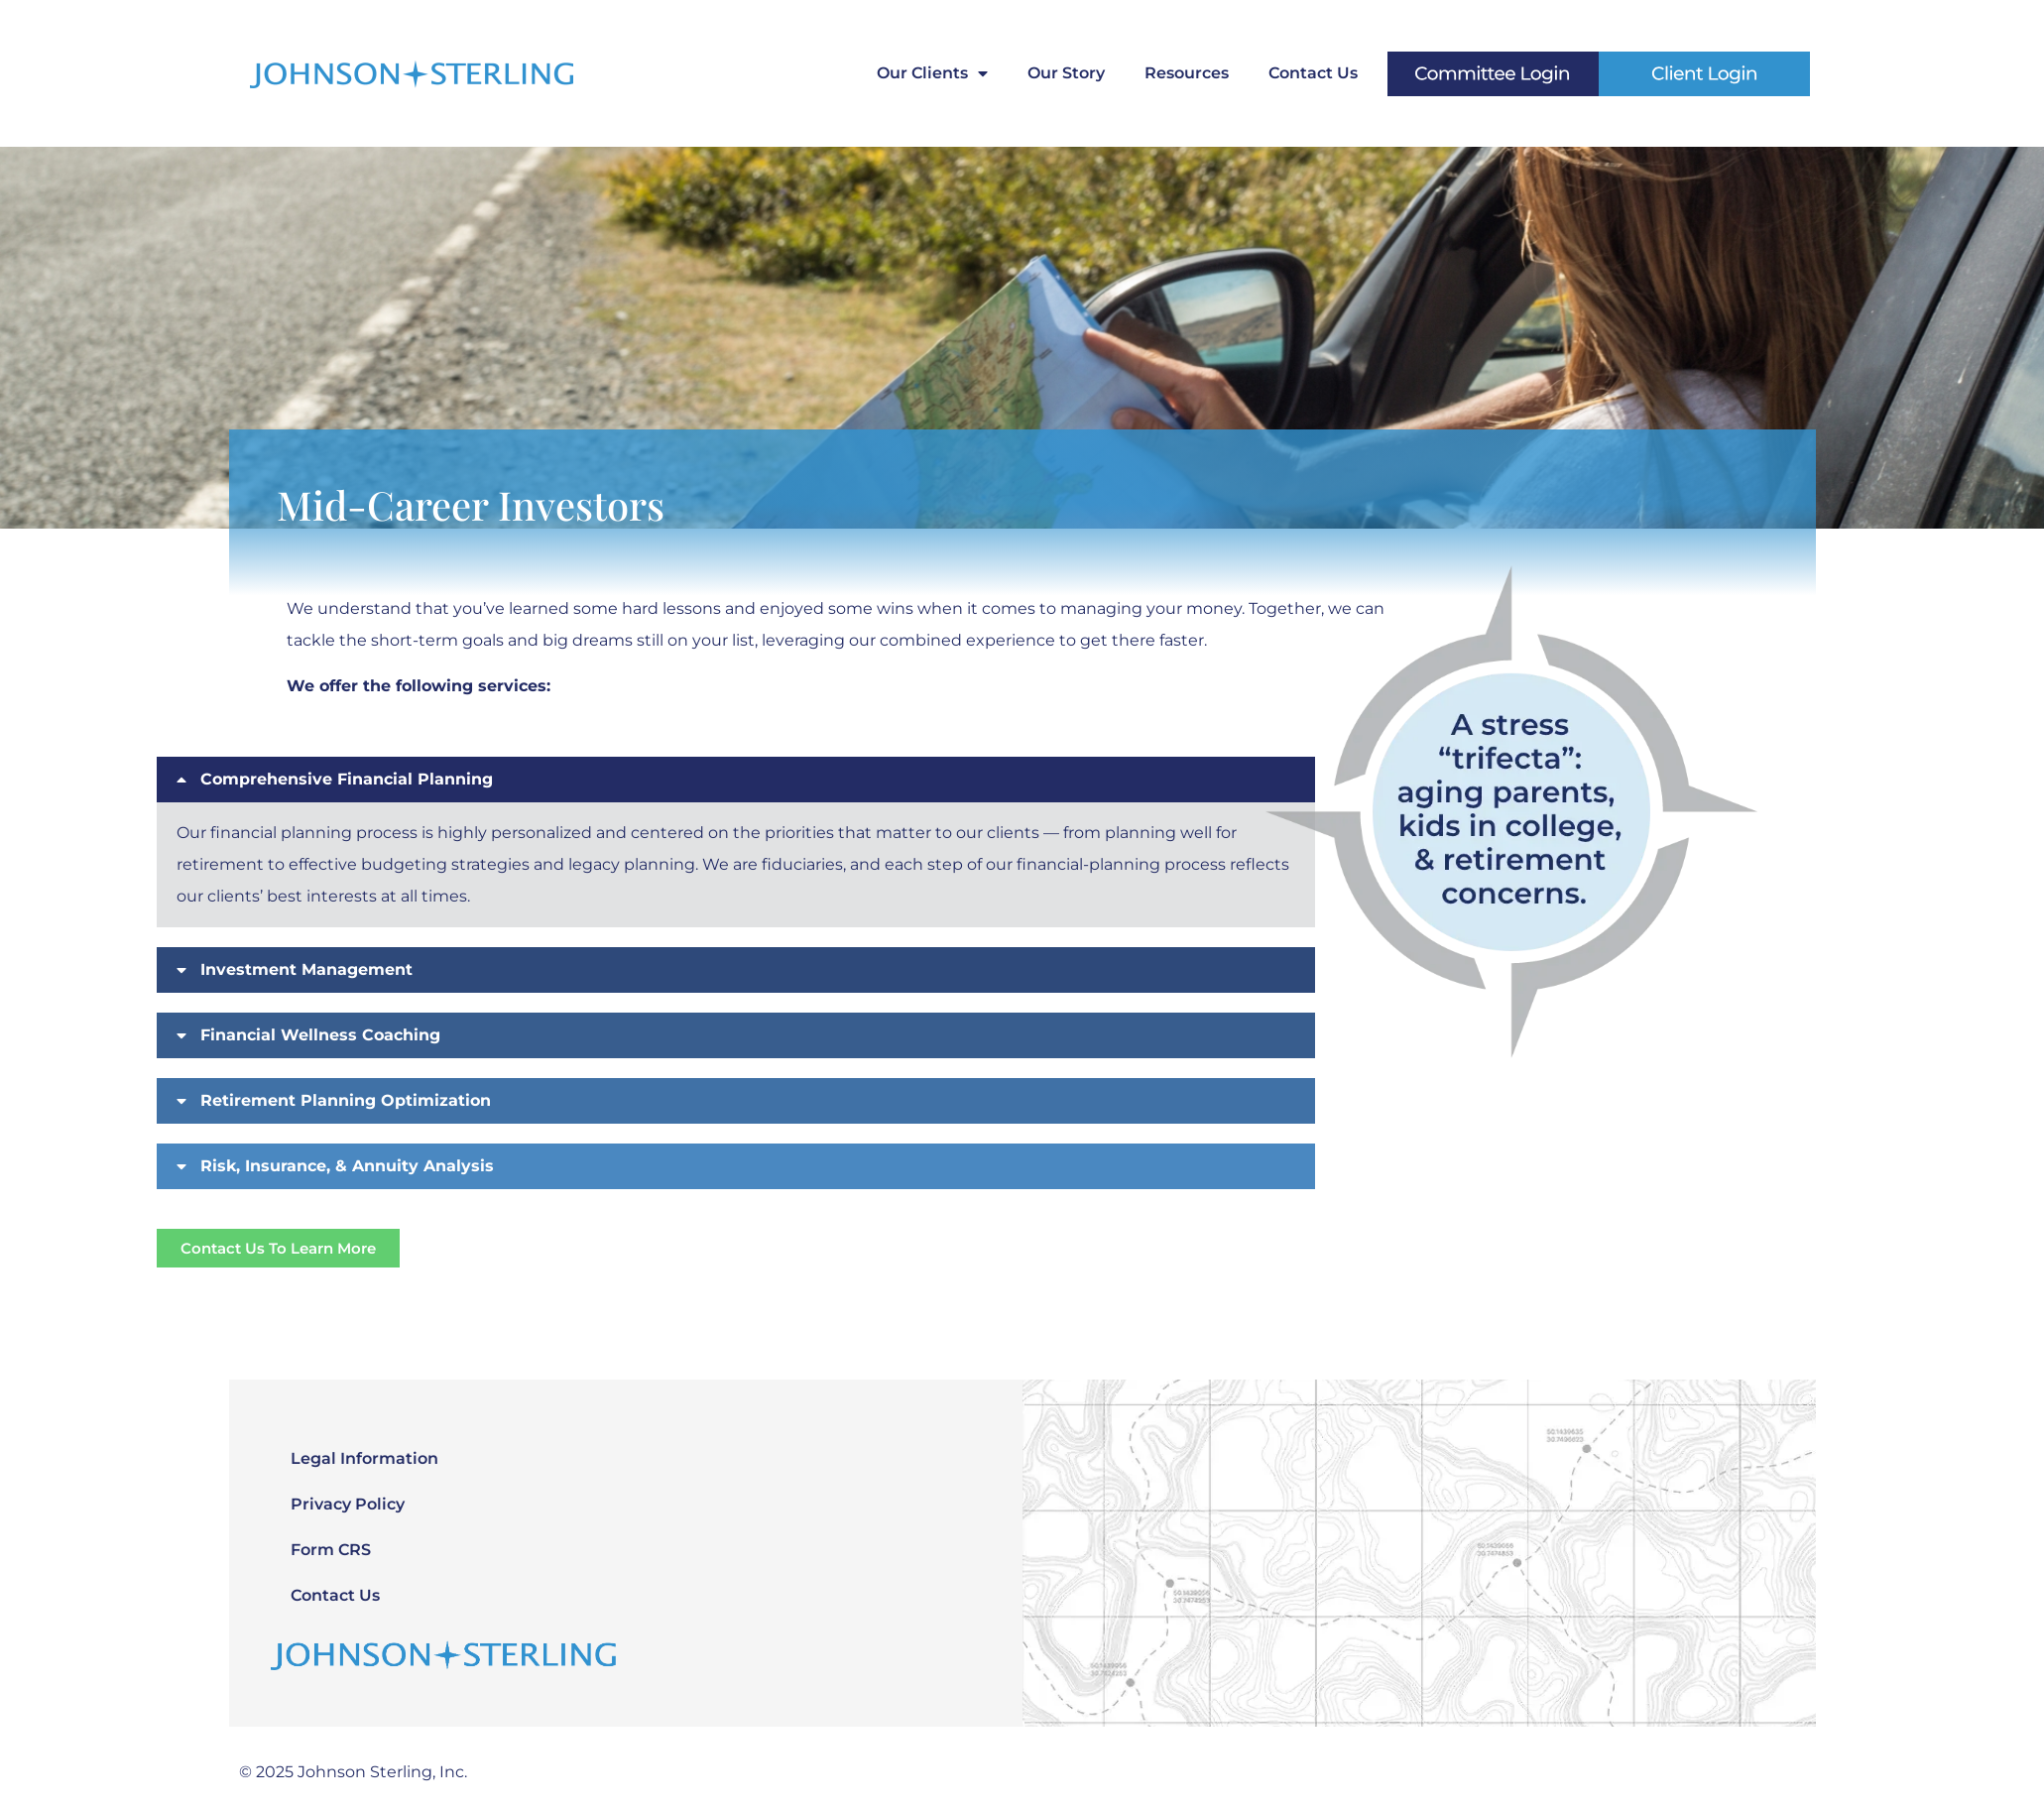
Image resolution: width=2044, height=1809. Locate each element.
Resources (1186, 72)
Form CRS (331, 1549)
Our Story (1066, 72)
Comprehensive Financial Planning (346, 779)
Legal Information (364, 1458)
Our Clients (932, 73)
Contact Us (1313, 72)
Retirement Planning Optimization (345, 1100)
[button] (736, 1101)
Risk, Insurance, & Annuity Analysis (347, 1165)
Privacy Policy (348, 1504)
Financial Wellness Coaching (320, 1034)
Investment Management (306, 969)
